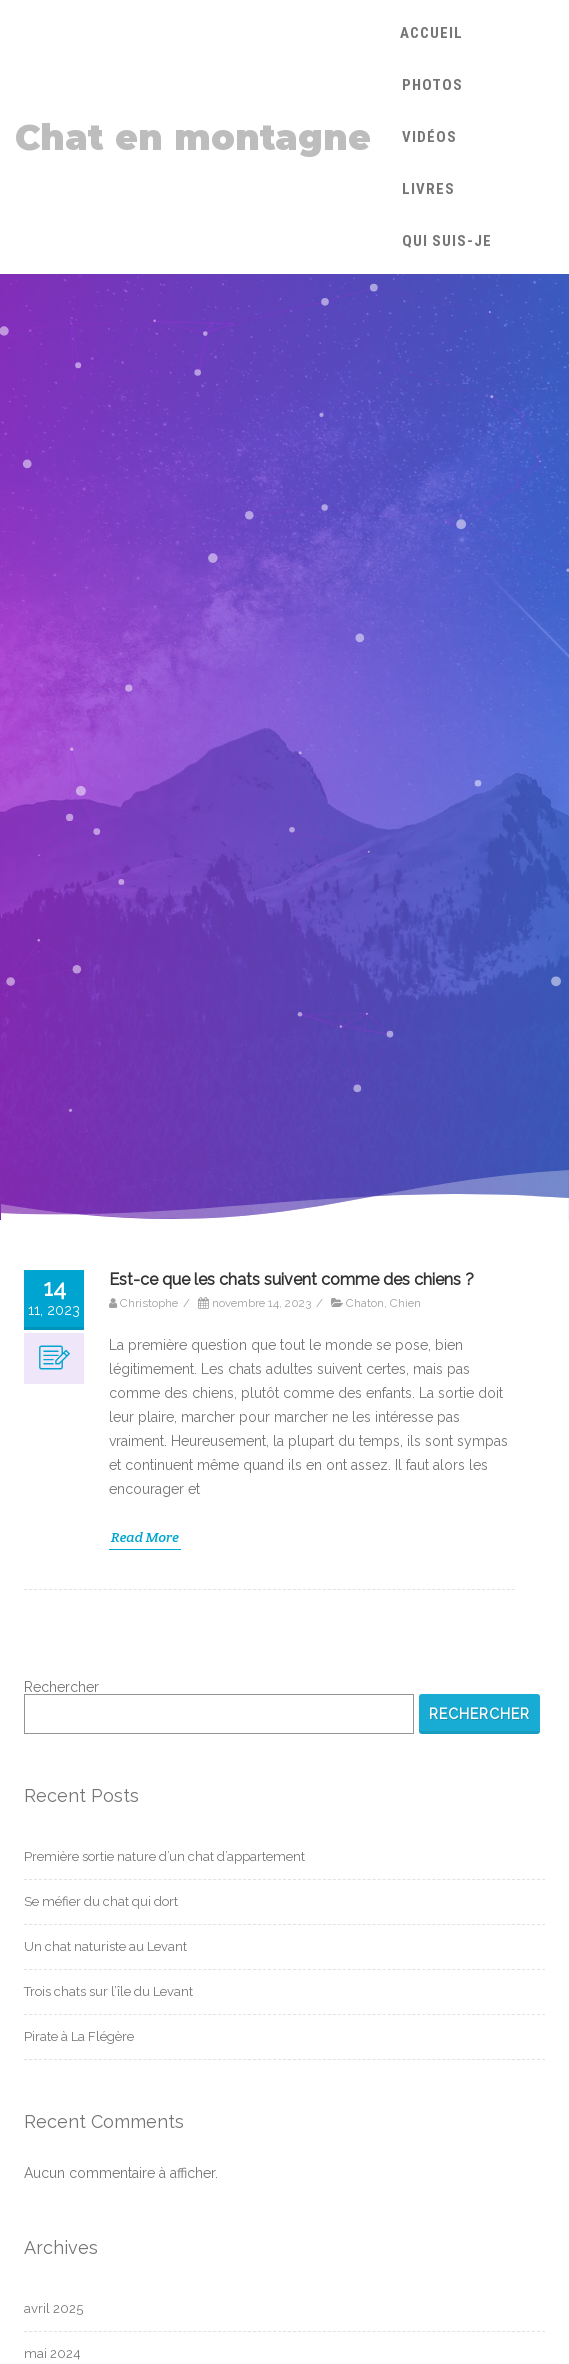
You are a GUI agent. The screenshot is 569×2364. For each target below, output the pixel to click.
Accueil (431, 33)
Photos (432, 85)
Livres (428, 189)
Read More (145, 1537)
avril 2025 (53, 2308)
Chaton (365, 1303)
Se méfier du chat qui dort (101, 1901)
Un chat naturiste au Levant (105, 1946)
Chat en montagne (193, 137)
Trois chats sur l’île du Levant (108, 1991)
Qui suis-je (447, 241)
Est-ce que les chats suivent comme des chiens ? (291, 1279)
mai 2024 (52, 2353)
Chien (405, 1303)
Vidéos (429, 137)
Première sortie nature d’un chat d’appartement (164, 1856)
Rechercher (61, 1687)
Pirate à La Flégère (79, 2036)
